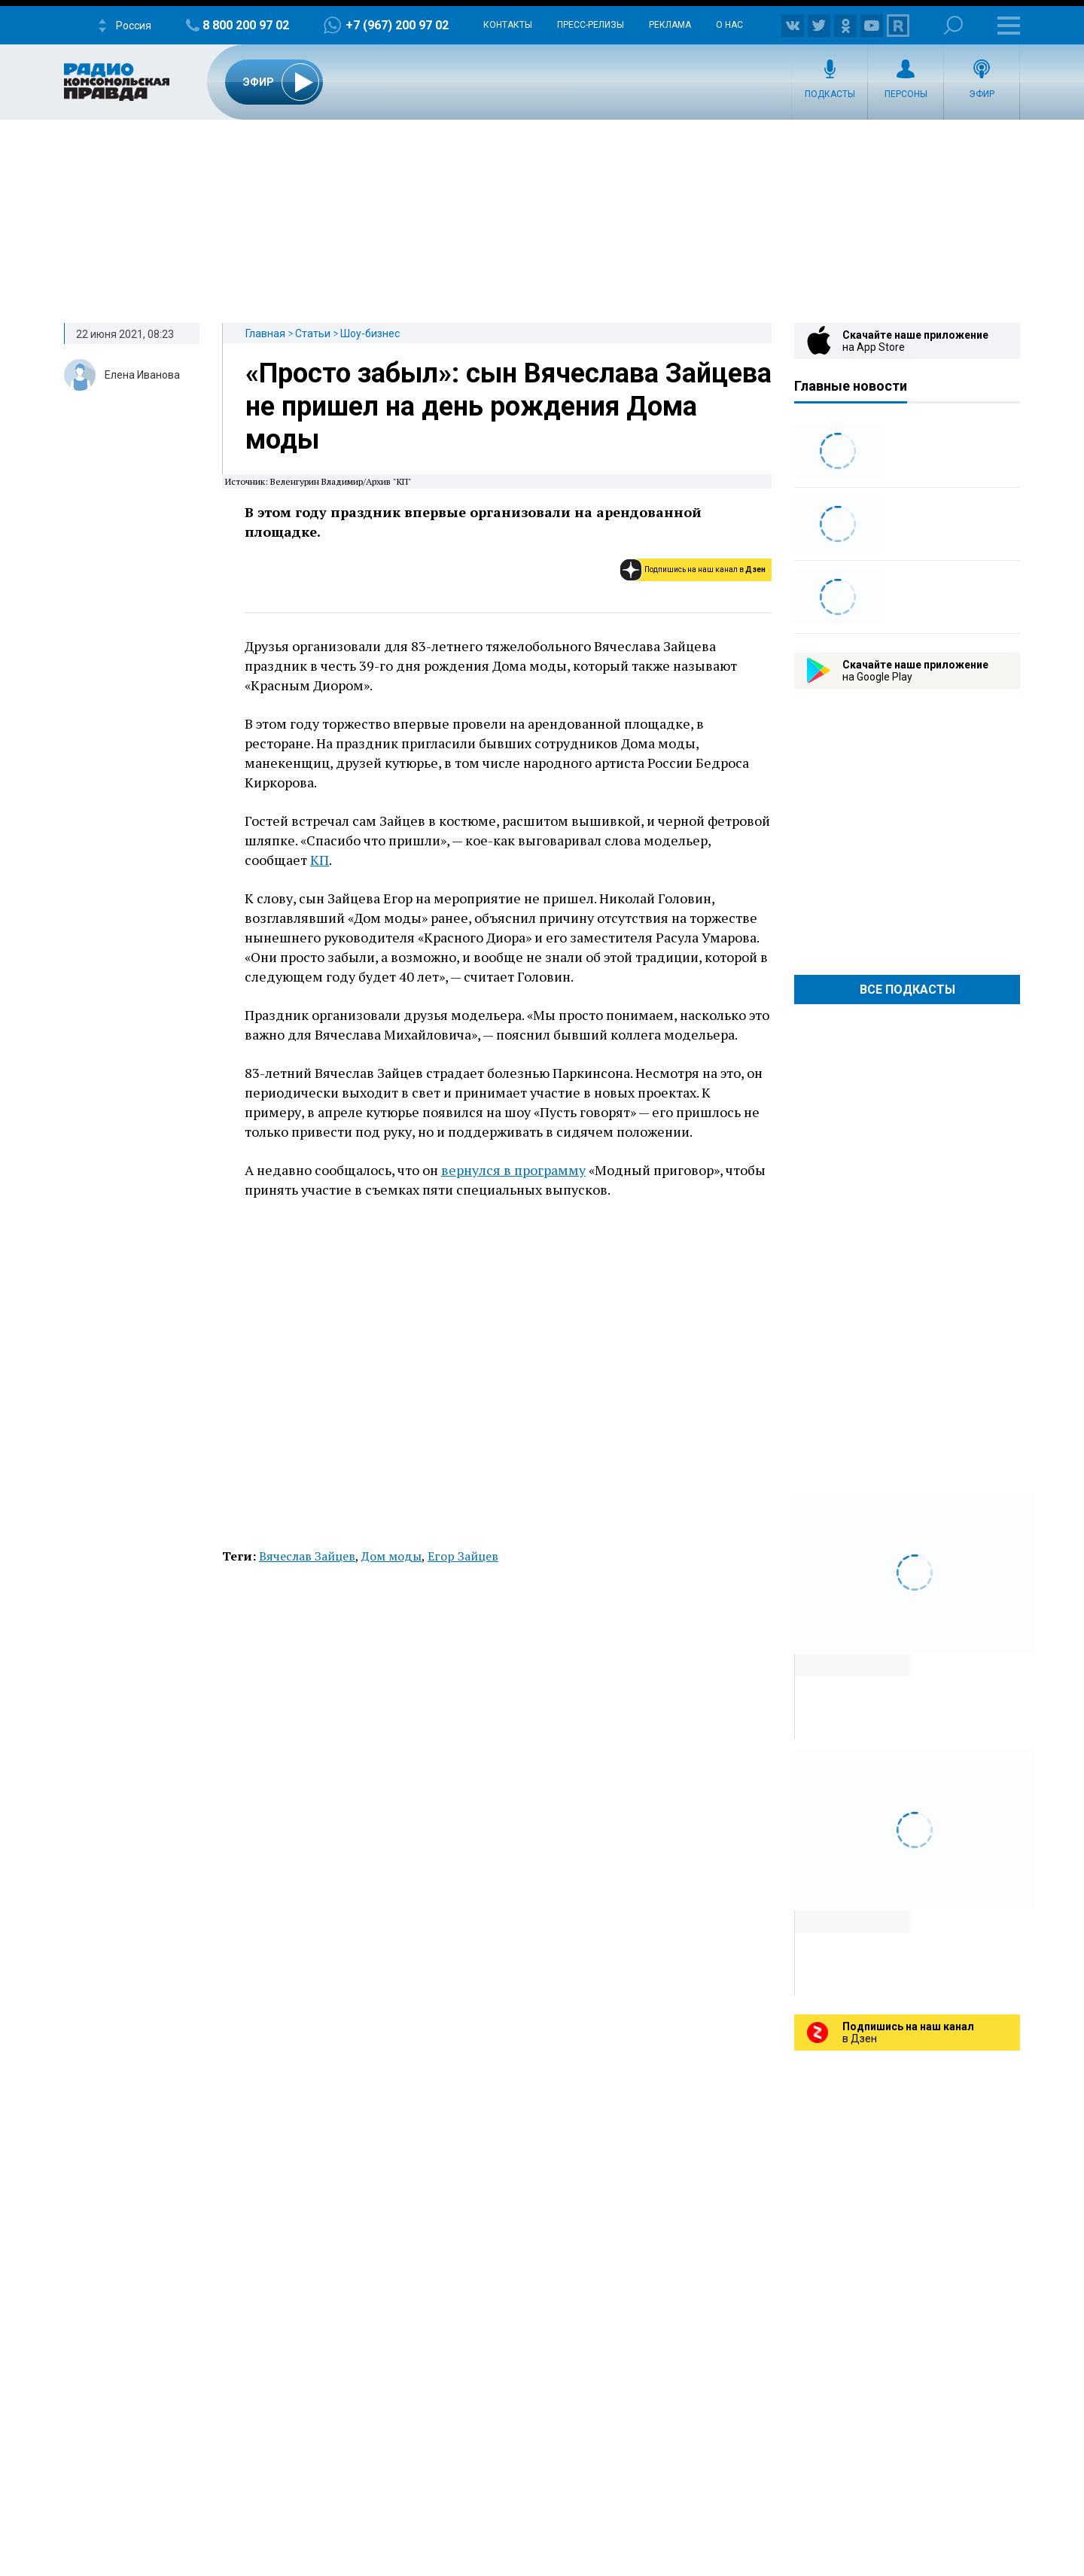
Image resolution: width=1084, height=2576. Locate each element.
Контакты (507, 25)
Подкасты (830, 94)
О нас (729, 25)
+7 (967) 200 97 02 (397, 25)
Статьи (312, 333)
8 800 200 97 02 (245, 25)
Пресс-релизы (590, 25)
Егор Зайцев (463, 1556)
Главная (265, 333)
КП (319, 860)
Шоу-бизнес (370, 333)
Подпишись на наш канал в (705, 569)
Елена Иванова (142, 375)
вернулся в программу (513, 1170)
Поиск (953, 25)
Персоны (906, 94)
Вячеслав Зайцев (307, 1556)
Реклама (670, 25)
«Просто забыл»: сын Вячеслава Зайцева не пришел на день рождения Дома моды (508, 406)
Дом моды (391, 1556)
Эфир (981, 94)
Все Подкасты (907, 989)
